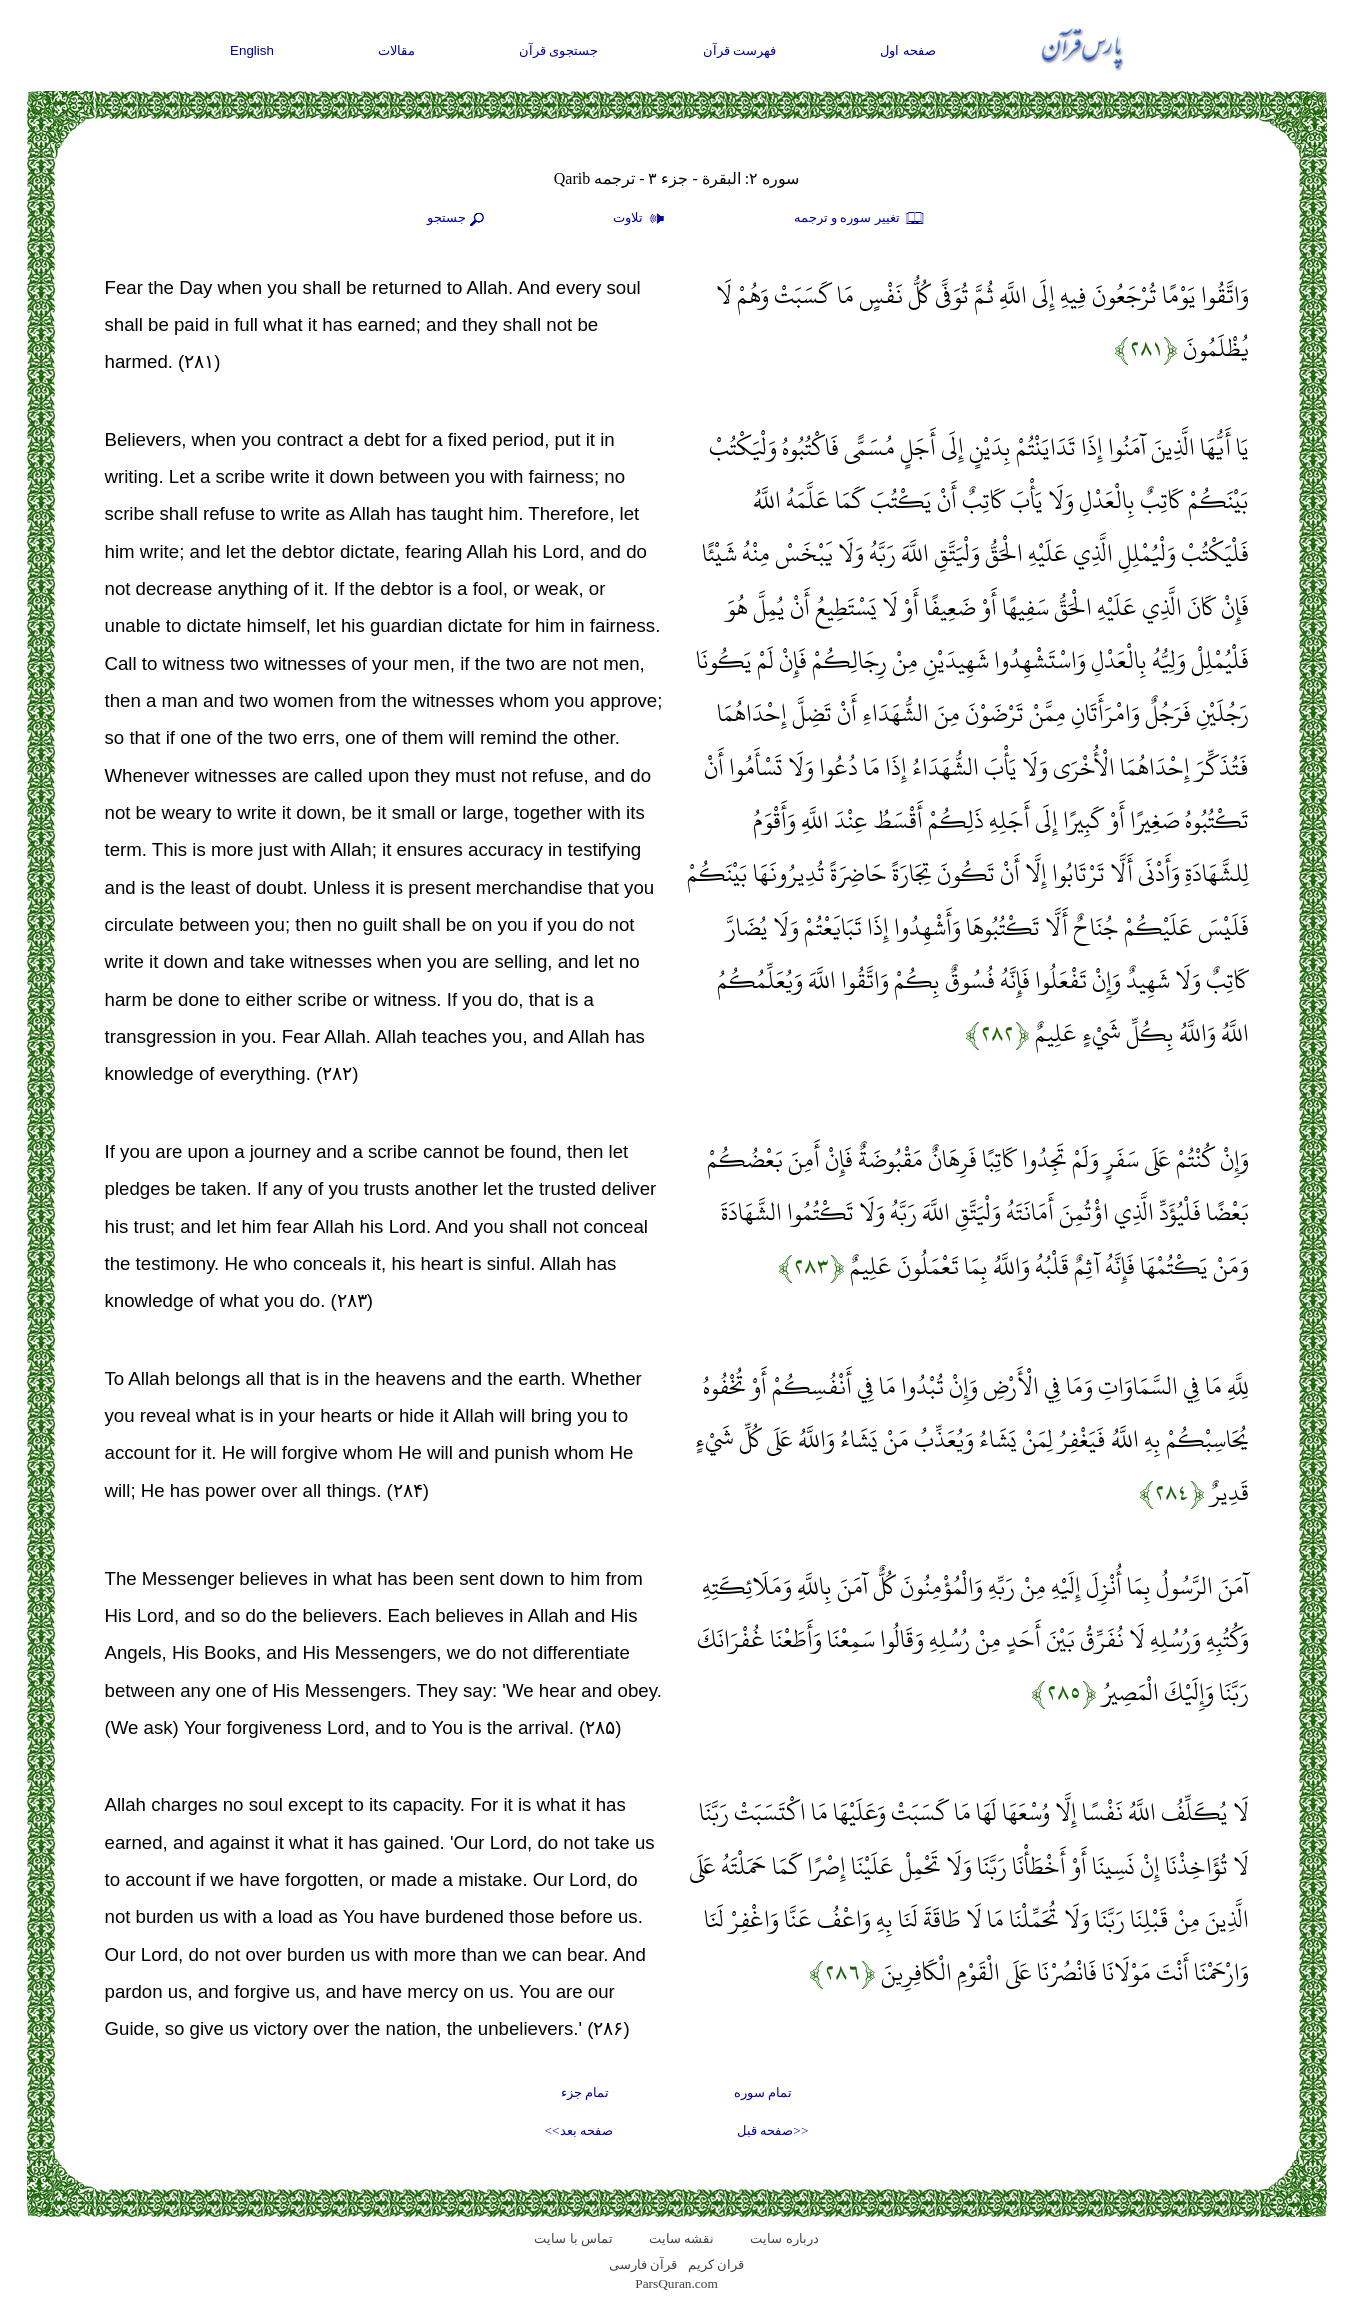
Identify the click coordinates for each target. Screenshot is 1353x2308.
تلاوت (641, 219)
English (252, 50)
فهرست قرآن (740, 50)
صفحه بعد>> (579, 2130)
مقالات (396, 50)
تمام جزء (585, 2092)
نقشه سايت (681, 2238)
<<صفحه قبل (772, 2130)
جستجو (458, 219)
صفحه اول (908, 50)
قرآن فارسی (643, 2264)
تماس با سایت (573, 2238)
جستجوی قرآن (559, 50)
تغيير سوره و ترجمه (860, 219)
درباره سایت (784, 2238)
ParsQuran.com (676, 2283)
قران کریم (716, 2264)
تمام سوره (763, 2092)
